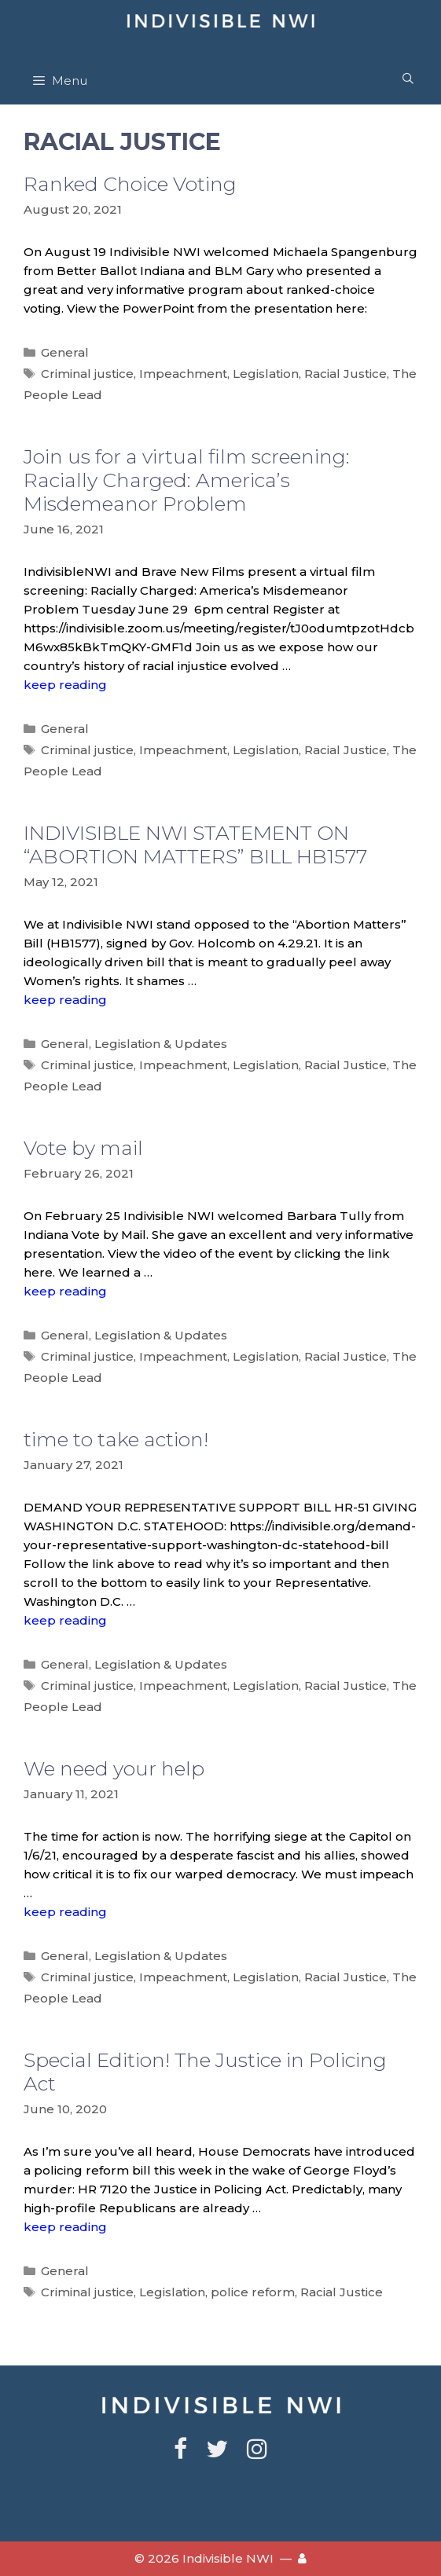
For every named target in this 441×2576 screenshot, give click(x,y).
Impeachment (183, 373)
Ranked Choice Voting (130, 184)
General (65, 352)
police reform (253, 2292)
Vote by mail (83, 1148)
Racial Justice (345, 373)
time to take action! (116, 1439)
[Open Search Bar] (408, 79)
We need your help (114, 1768)
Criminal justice (87, 373)
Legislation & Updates (160, 1043)
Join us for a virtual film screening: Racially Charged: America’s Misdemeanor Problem (187, 480)
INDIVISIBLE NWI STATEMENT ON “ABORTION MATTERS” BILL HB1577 (195, 844)
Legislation (266, 373)
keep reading (65, 684)
